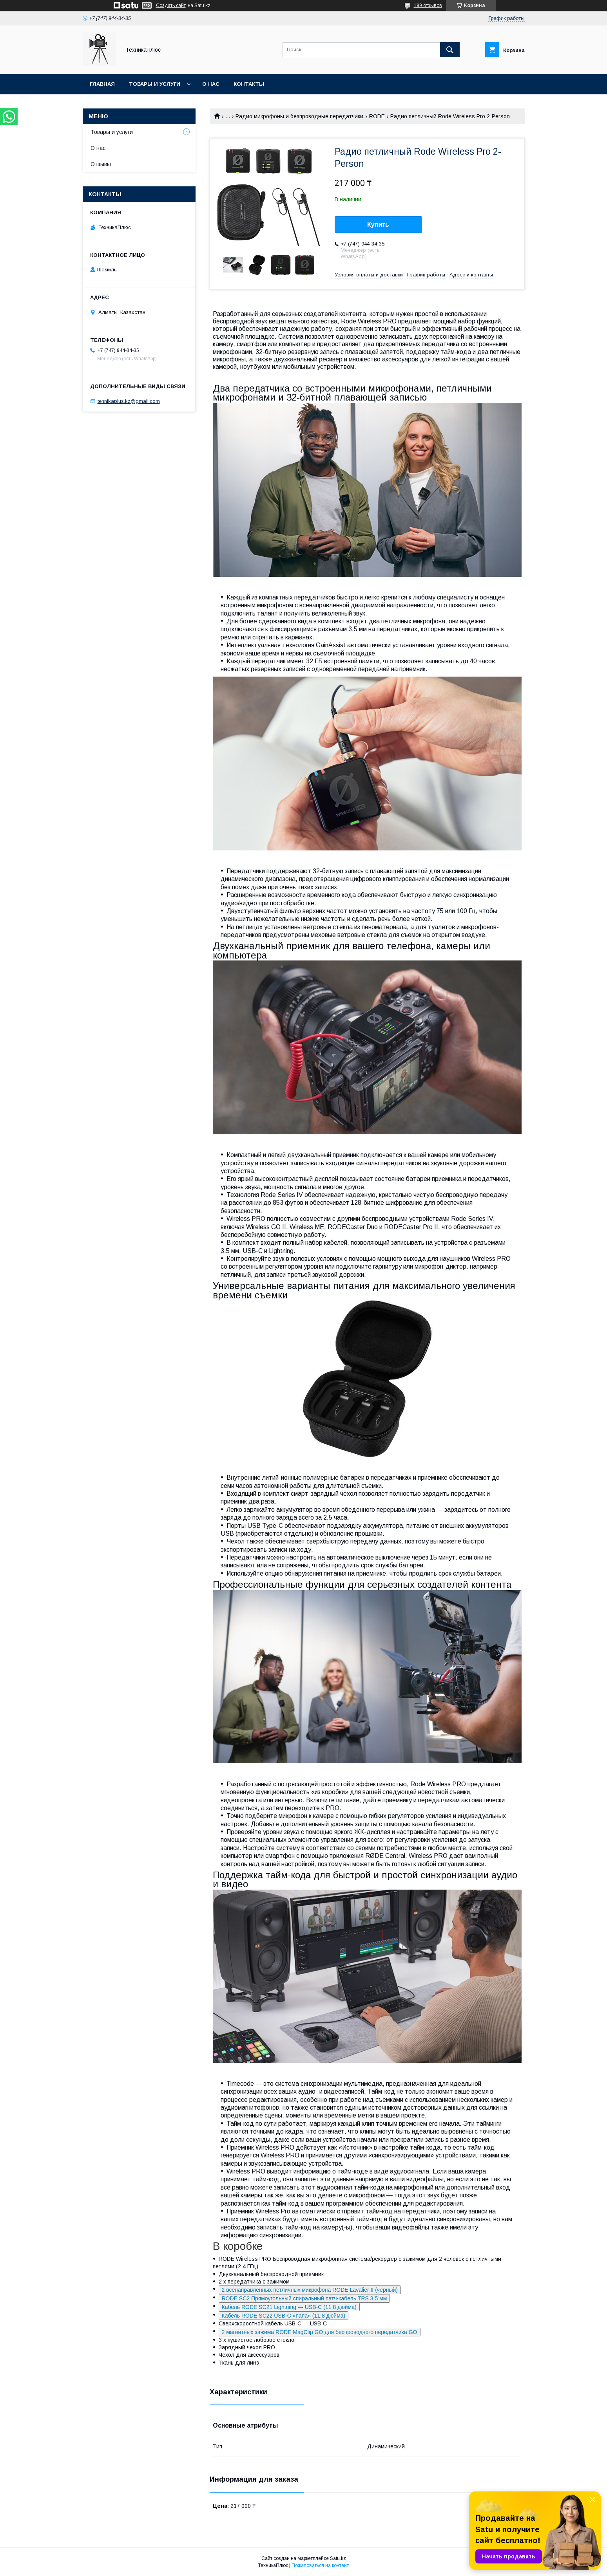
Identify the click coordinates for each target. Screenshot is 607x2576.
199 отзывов (428, 5)
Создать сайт (171, 5)
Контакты (249, 84)
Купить (378, 224)
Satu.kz (338, 2558)
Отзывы (101, 164)
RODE (377, 116)
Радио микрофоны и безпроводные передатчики (299, 116)
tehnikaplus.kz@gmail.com (129, 401)
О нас (210, 84)
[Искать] (450, 49)
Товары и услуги (154, 84)
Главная (102, 84)
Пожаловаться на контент (320, 2565)
